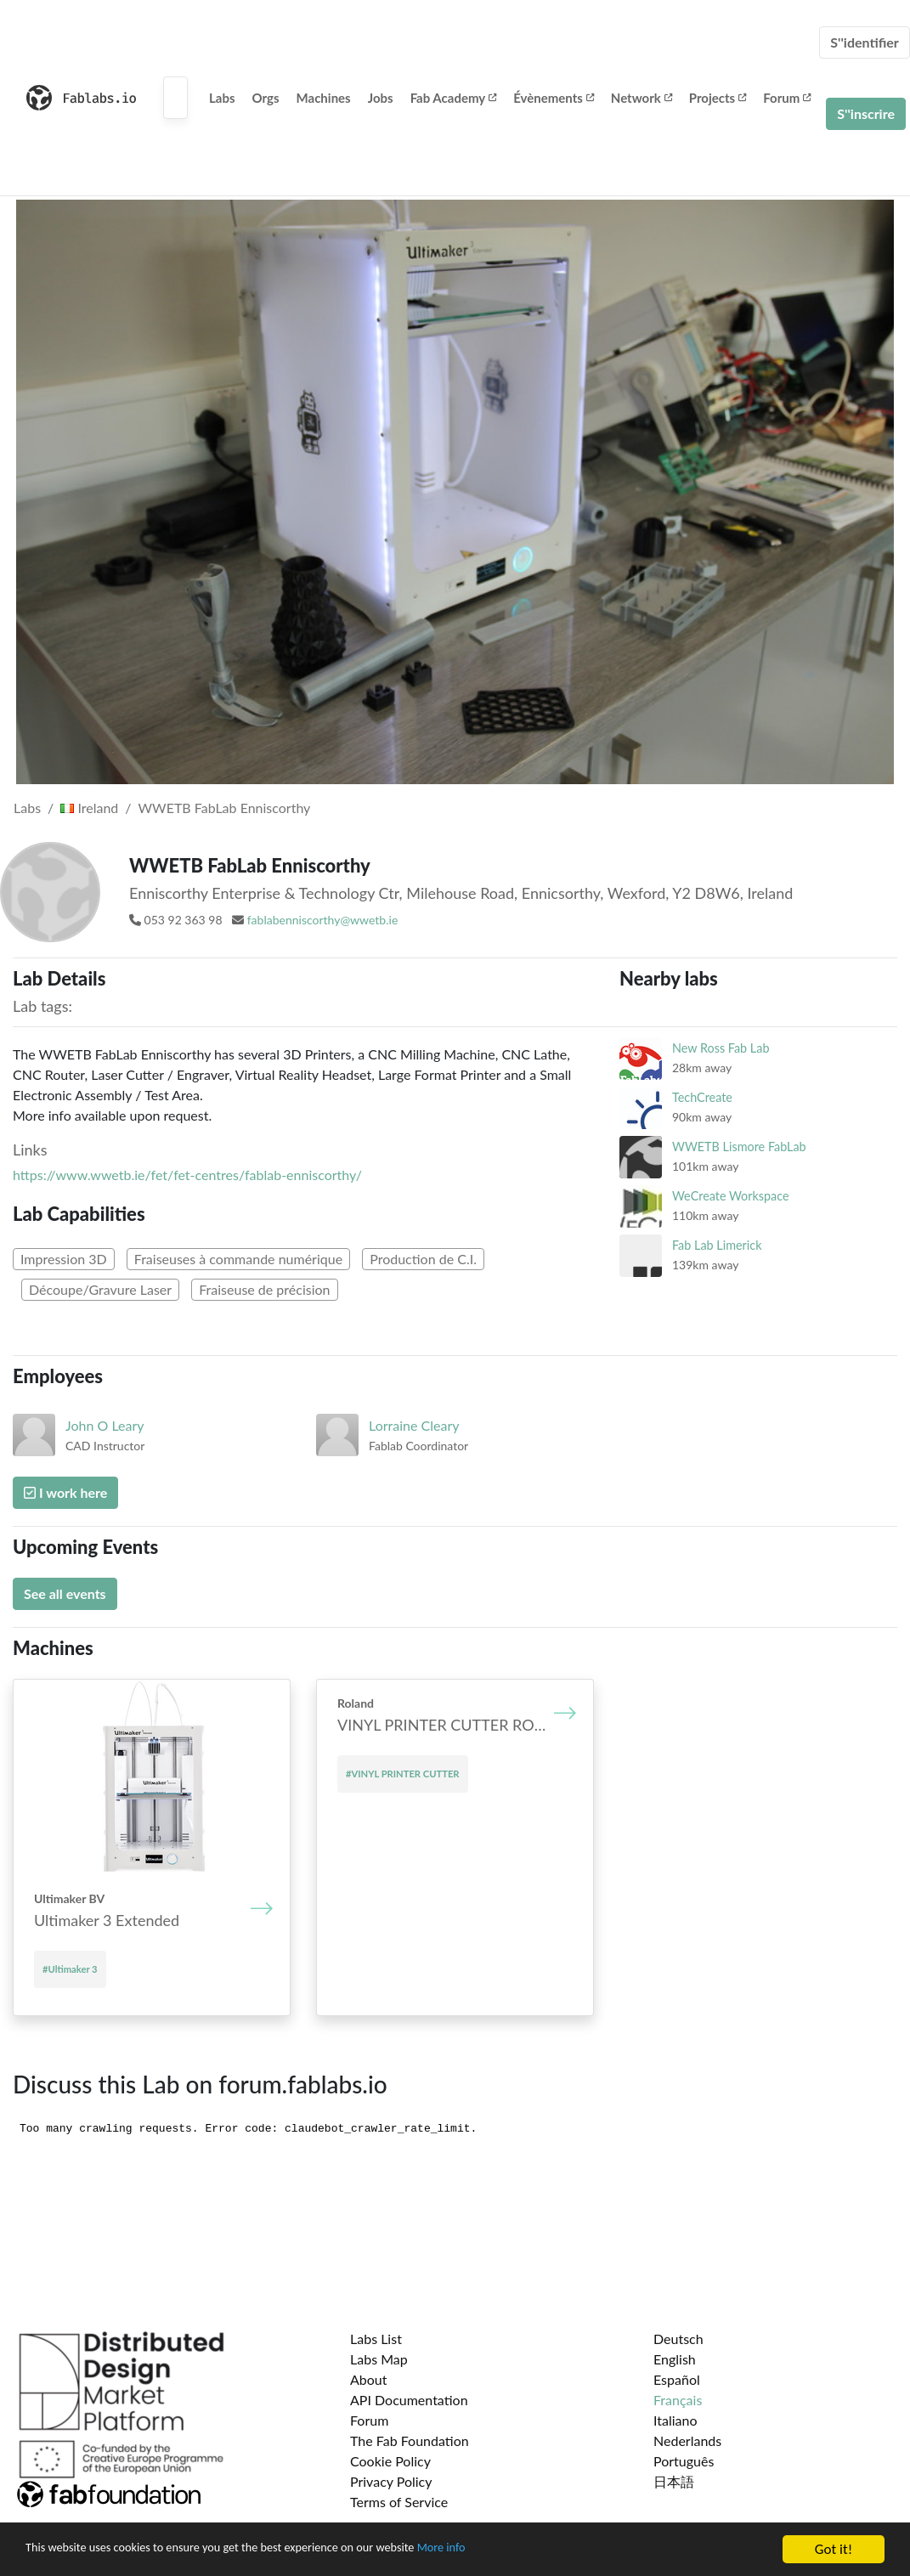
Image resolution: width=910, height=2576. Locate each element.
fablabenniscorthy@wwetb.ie (322, 919)
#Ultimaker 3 (70, 1968)
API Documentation (409, 2400)
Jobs (380, 97)
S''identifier (864, 42)
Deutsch (678, 2338)
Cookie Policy (390, 2461)
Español (676, 2379)
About (368, 2379)
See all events (65, 1593)
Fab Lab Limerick (716, 1245)
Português (683, 2461)
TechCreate (702, 1097)
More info (522, 2551)
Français (677, 2400)
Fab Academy (453, 97)
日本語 (673, 2481)
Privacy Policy (391, 2481)
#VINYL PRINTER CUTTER (403, 1773)
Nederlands (687, 2440)
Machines (324, 97)
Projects (717, 97)
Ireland (89, 807)
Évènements (553, 97)
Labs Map (379, 2359)
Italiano (675, 2420)
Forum (787, 97)
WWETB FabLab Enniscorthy (224, 807)
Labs (222, 97)
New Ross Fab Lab (720, 1048)
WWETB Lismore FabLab (739, 1146)
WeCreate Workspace (730, 1196)
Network (641, 97)
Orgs (266, 97)
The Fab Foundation (409, 2440)
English (674, 2359)
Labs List (376, 2338)
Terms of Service (399, 2502)
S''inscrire (866, 113)
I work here (65, 1492)
